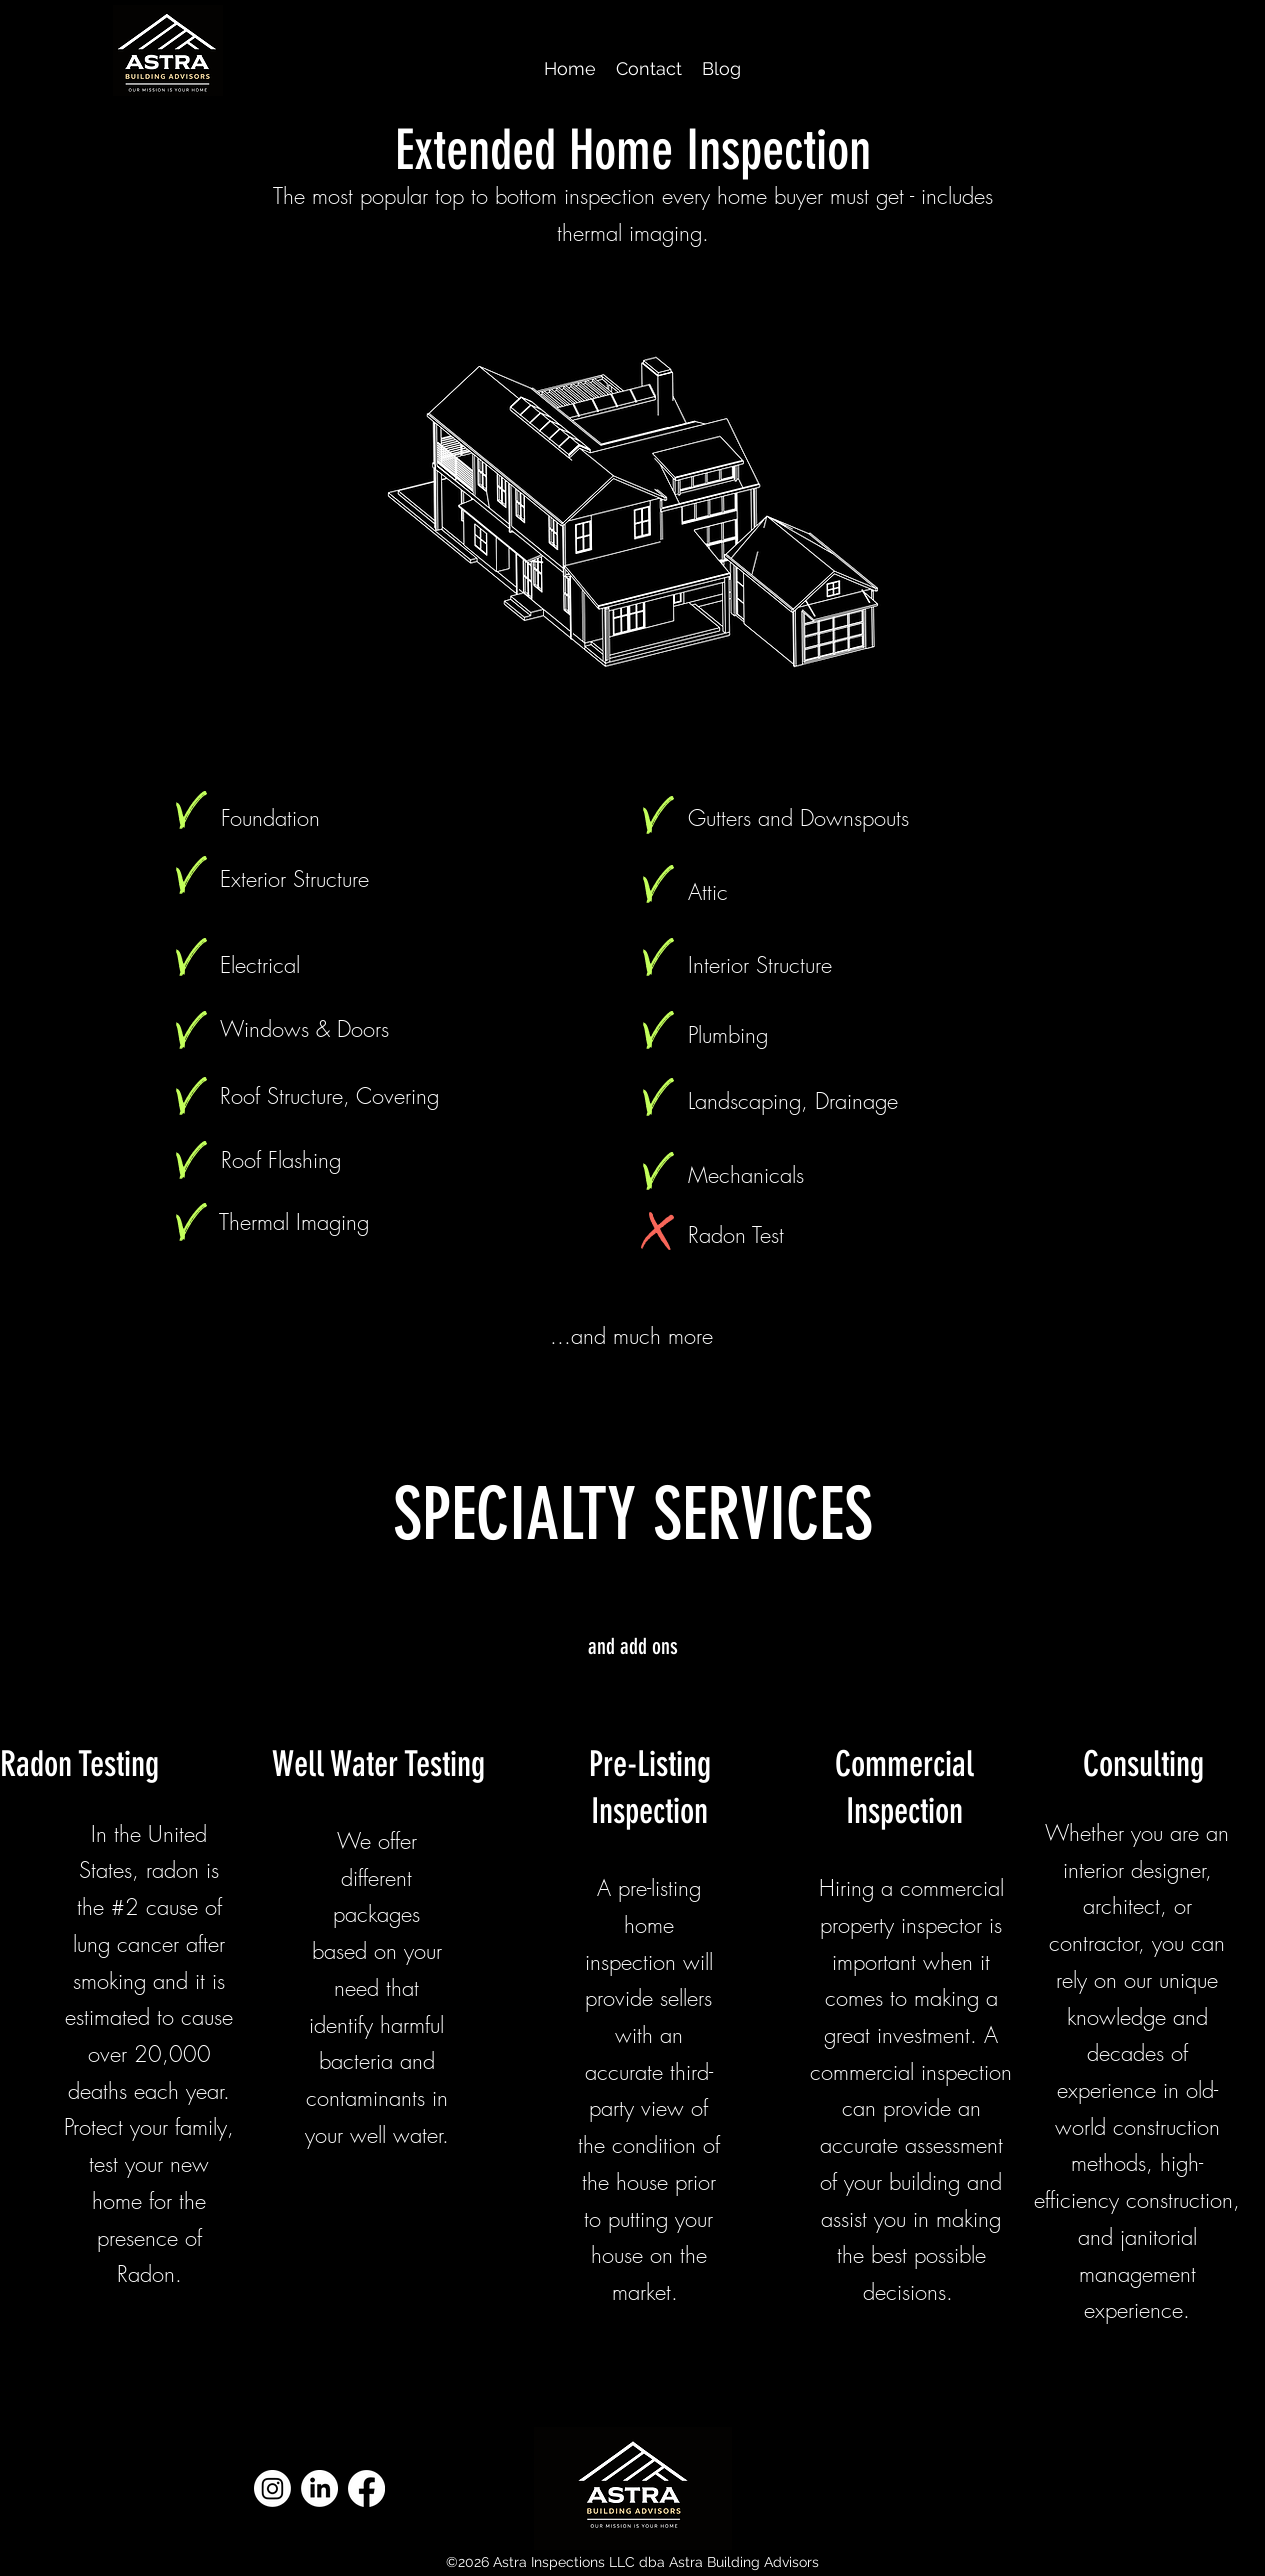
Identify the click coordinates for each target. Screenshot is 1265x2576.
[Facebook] (366, 2488)
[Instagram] (272, 2488)
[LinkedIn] (319, 2488)
